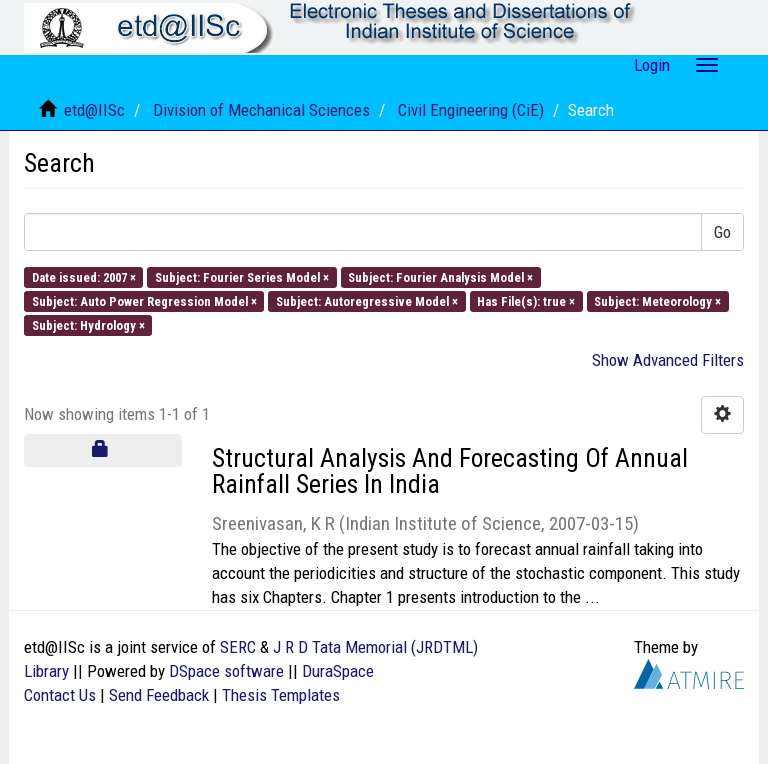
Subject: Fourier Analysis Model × (440, 276)
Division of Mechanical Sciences (261, 110)
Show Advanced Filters (668, 360)
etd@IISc (94, 110)
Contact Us (60, 695)
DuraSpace (338, 671)
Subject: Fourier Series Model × (242, 276)
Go (722, 232)
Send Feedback (159, 695)
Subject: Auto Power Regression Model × (144, 300)
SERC (238, 647)
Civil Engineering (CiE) (471, 110)
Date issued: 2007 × (84, 276)
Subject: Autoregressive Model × (367, 300)
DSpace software (226, 671)
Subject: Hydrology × (88, 325)
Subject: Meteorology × (657, 300)
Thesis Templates (281, 695)
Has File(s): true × (526, 300)
